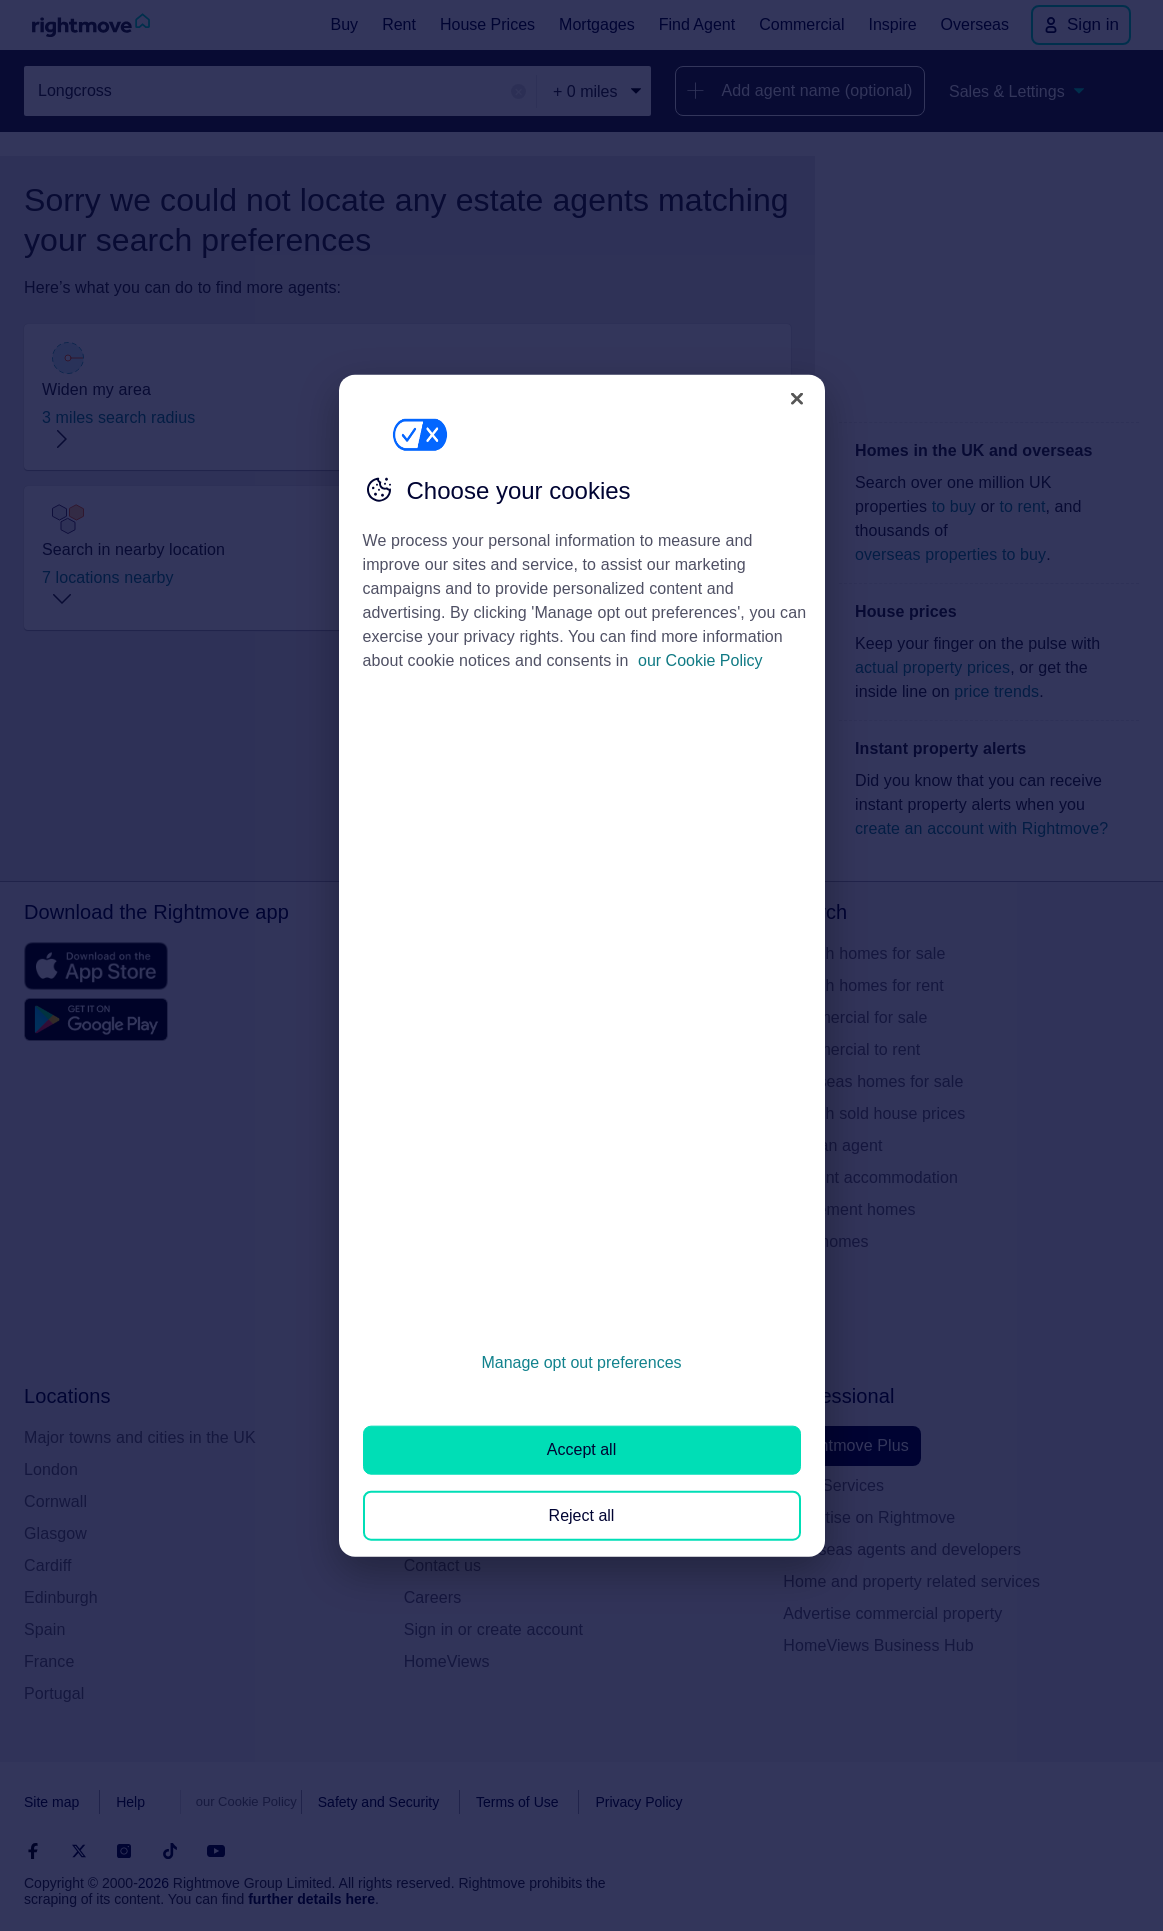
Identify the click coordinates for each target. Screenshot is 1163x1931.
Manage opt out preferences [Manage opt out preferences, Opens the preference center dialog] (581, 1362)
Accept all (581, 1449)
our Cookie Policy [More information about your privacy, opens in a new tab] (700, 660)
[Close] (797, 398)
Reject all (582, 1514)
